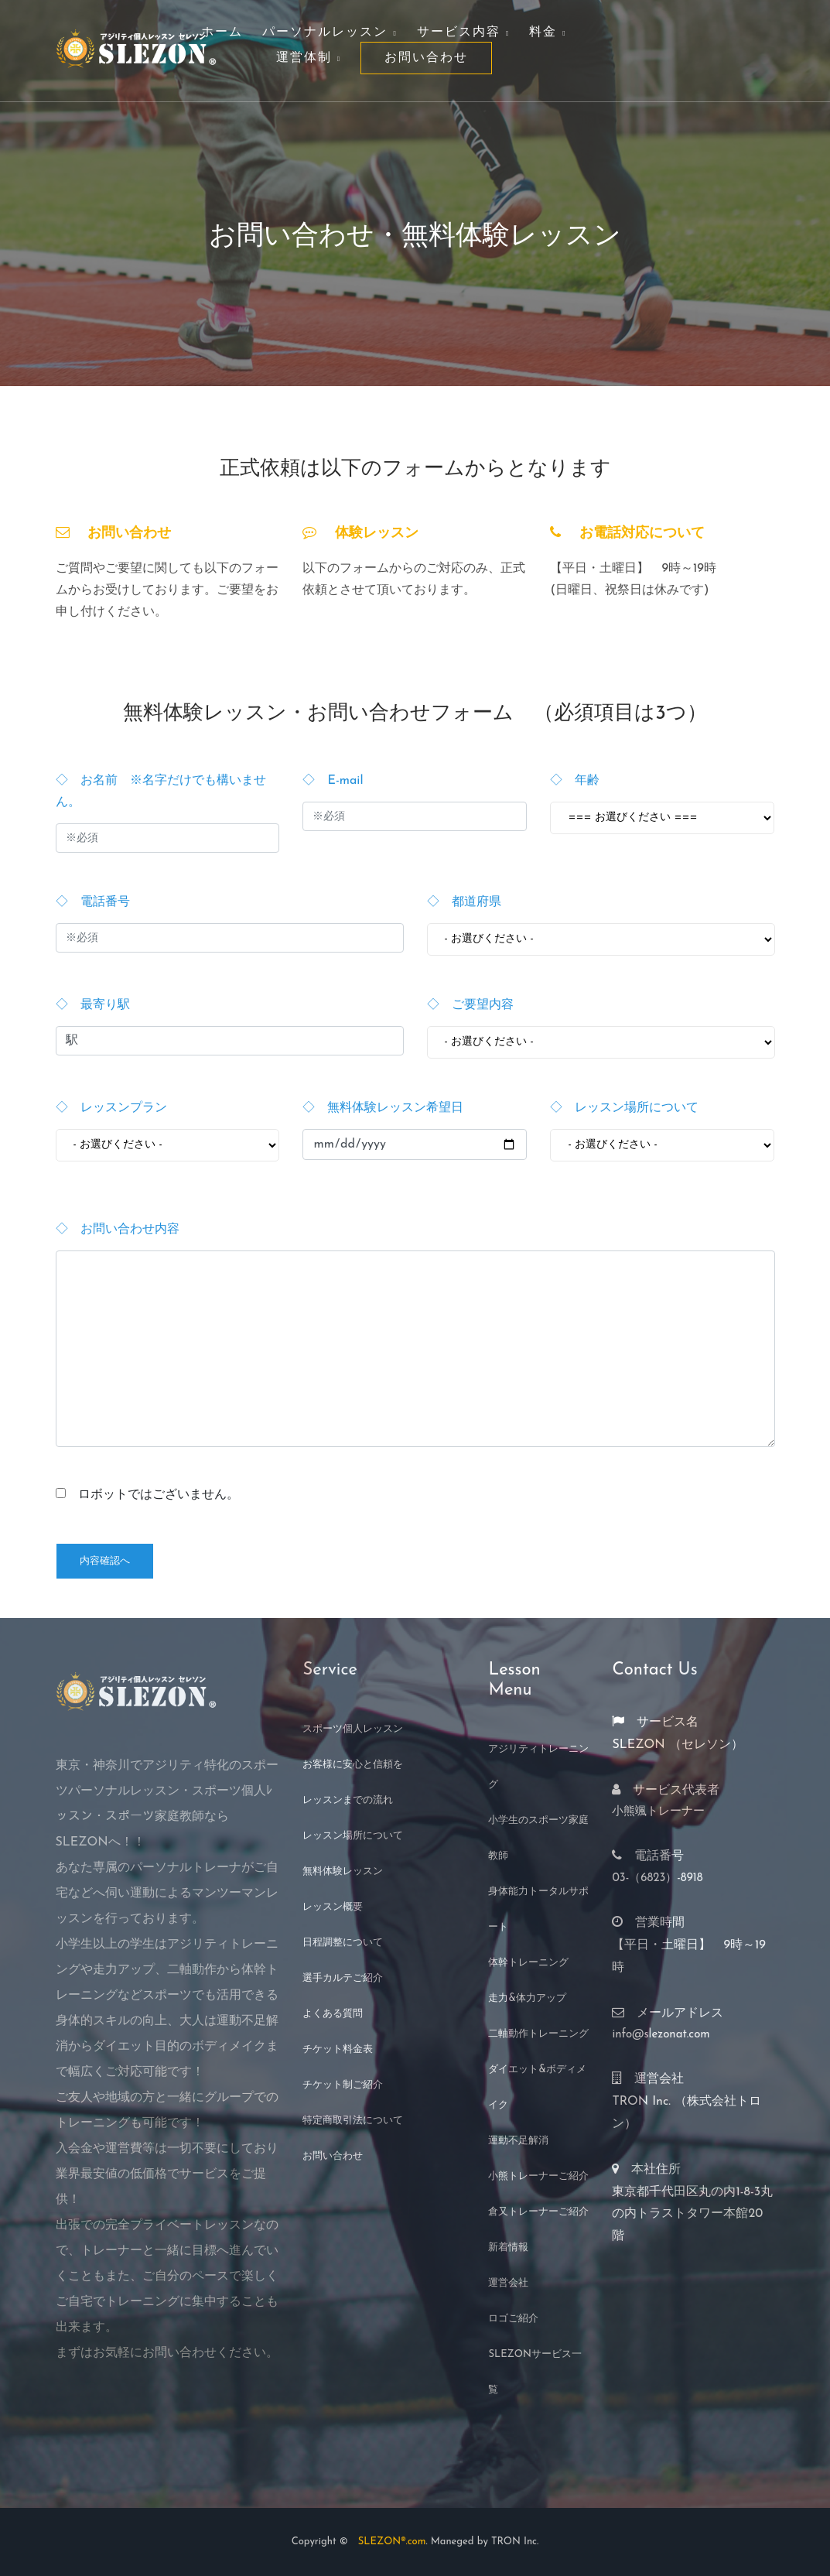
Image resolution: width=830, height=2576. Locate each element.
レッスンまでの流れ (347, 1800)
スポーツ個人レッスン (352, 1729)
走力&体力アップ (526, 1998)
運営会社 (508, 2283)
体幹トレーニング (528, 1963)
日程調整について (342, 1943)
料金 (547, 32)
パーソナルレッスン (329, 32)
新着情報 (508, 2247)
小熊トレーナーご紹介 (538, 2176)
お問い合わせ (426, 58)
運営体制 (308, 58)
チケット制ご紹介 (342, 2085)
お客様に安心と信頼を (352, 1765)
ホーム (222, 32)
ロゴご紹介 (513, 2319)
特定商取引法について (352, 2121)
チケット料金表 (337, 2049)
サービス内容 (463, 32)
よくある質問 (332, 2014)
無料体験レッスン (342, 1871)
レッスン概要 (332, 1907)
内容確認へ (105, 1561)
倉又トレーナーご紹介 (538, 2212)
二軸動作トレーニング (538, 2034)
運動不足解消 (518, 2141)
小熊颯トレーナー (658, 1812)
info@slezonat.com (660, 2035)
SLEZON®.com (387, 2542)
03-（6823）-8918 (657, 1878)
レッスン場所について (352, 1836)
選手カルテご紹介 (342, 1978)
